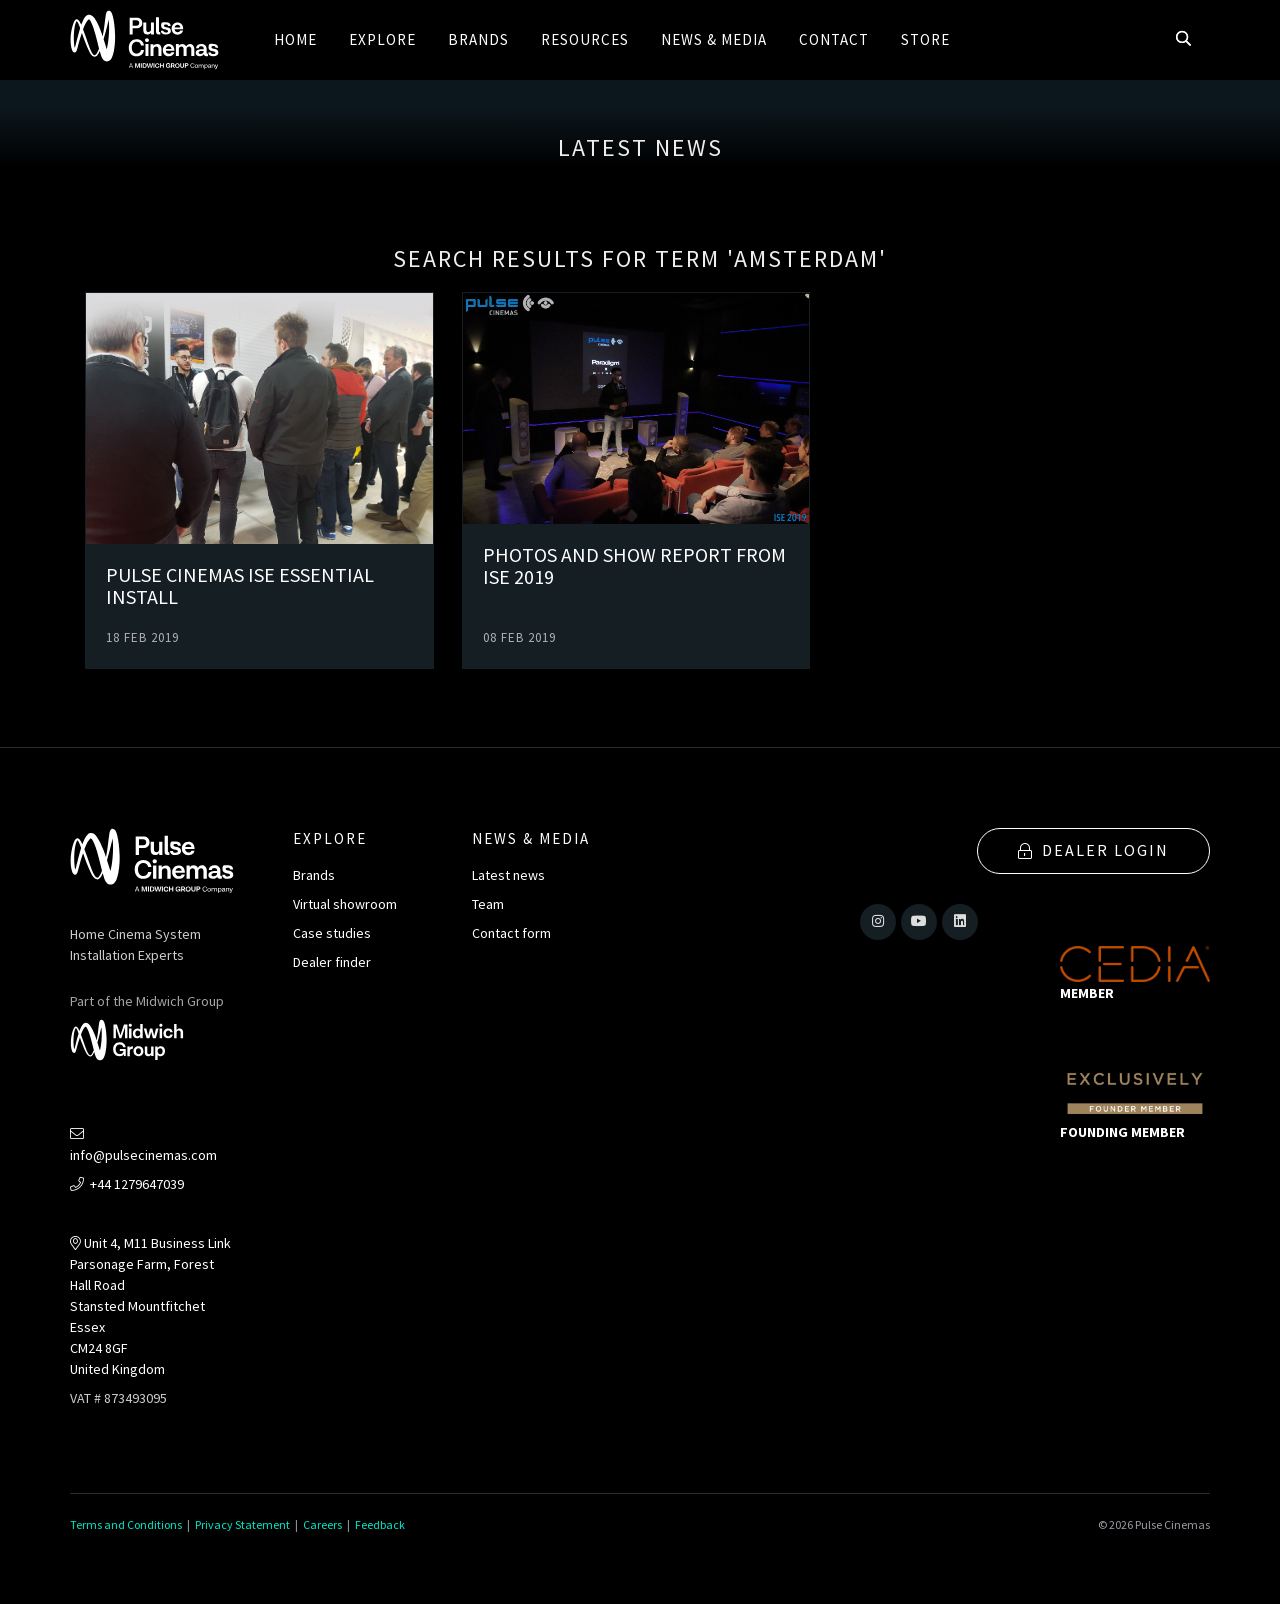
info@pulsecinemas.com (143, 1146)
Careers (322, 1524)
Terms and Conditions (126, 1524)
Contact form (511, 933)
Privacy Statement (242, 1524)
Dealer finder (332, 962)
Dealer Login (1093, 850)
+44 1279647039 (127, 1184)
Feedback (380, 1524)
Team (488, 904)
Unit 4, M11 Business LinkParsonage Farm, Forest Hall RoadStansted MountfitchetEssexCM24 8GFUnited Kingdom (150, 1306)
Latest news (508, 875)
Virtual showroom (345, 904)
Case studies (332, 933)
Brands (314, 875)
